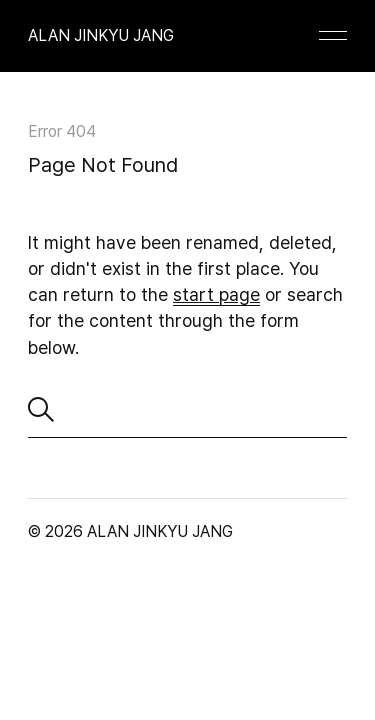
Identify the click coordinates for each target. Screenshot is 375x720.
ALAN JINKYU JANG (101, 35)
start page (216, 294)
